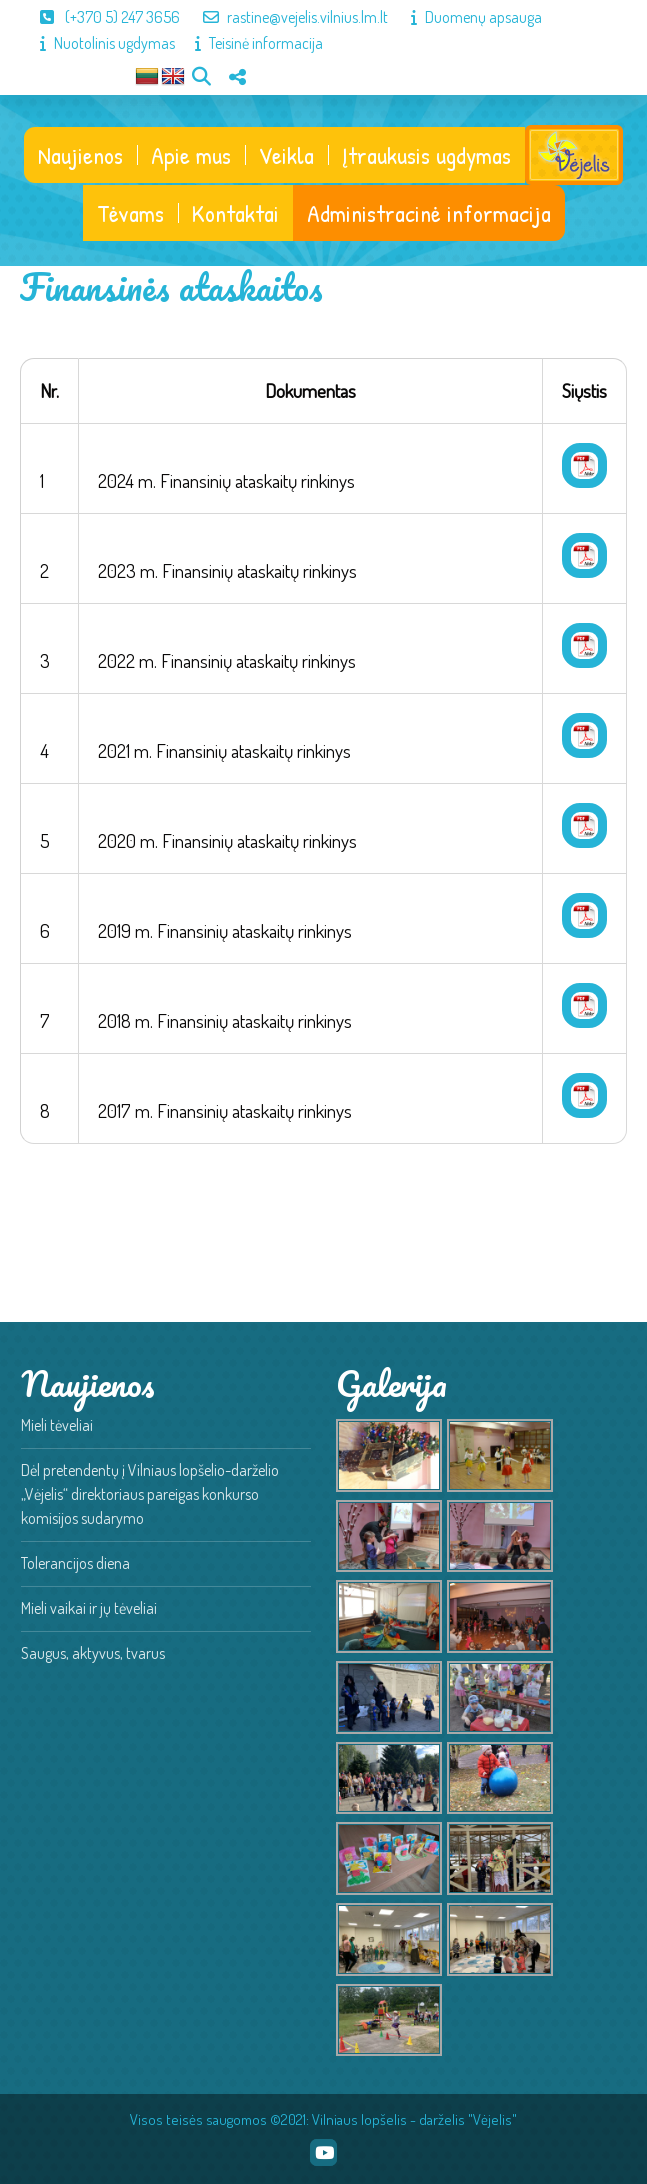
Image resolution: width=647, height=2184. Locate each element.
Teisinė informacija (249, 43)
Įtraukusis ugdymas (426, 155)
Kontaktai (235, 213)
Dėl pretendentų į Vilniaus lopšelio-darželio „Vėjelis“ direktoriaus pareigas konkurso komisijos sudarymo (150, 1494)
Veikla (286, 155)
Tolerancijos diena (75, 1563)
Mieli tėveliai (57, 1425)
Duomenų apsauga (466, 17)
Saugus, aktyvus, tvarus (93, 1653)
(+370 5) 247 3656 (100, 17)
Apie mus (191, 155)
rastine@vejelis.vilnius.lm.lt (285, 17)
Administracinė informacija (429, 213)
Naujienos (80, 155)
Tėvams (130, 213)
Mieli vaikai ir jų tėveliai (89, 1608)
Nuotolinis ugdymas (97, 43)
